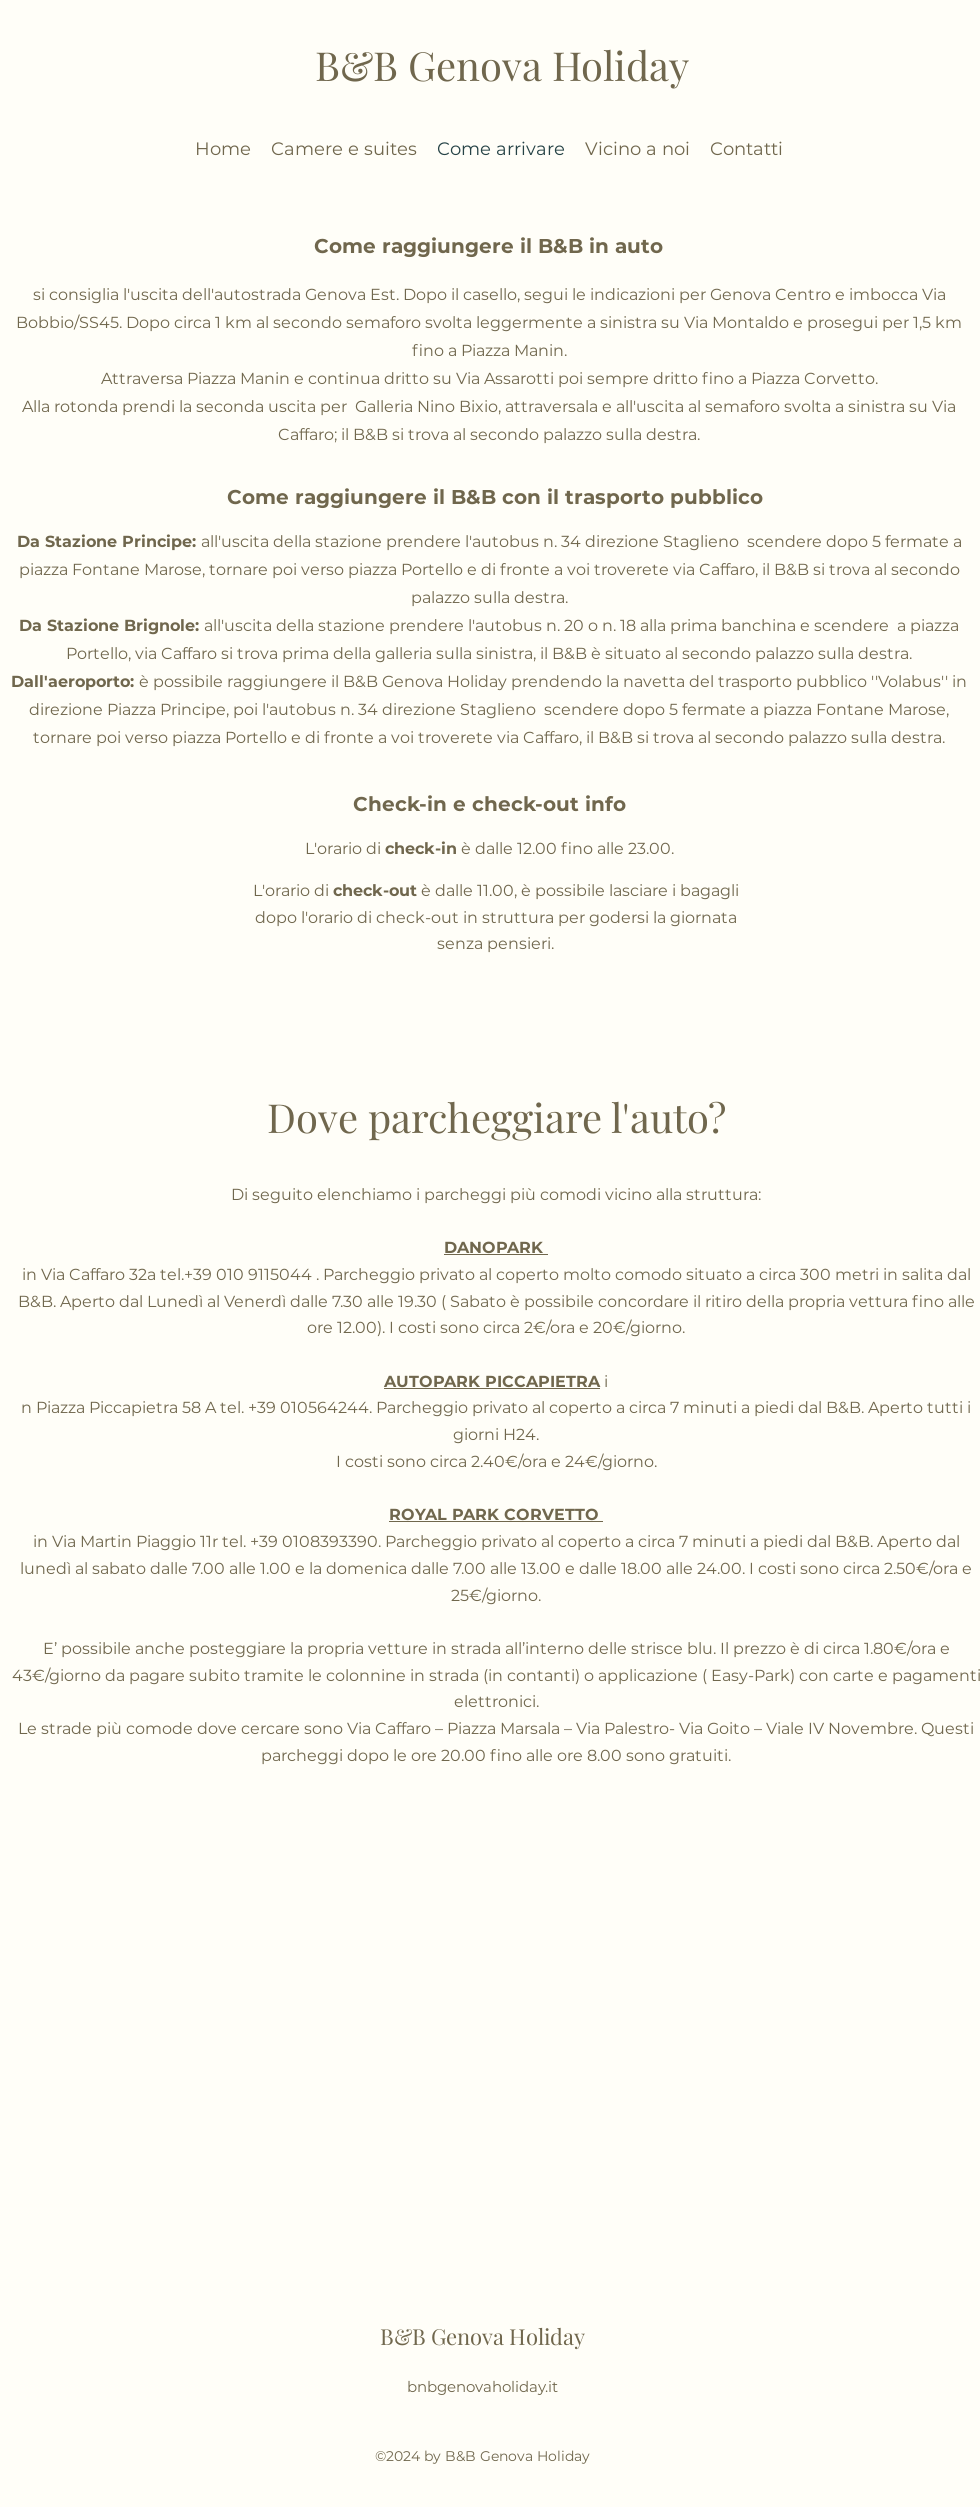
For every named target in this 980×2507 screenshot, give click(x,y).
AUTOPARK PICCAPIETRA (492, 1381)
